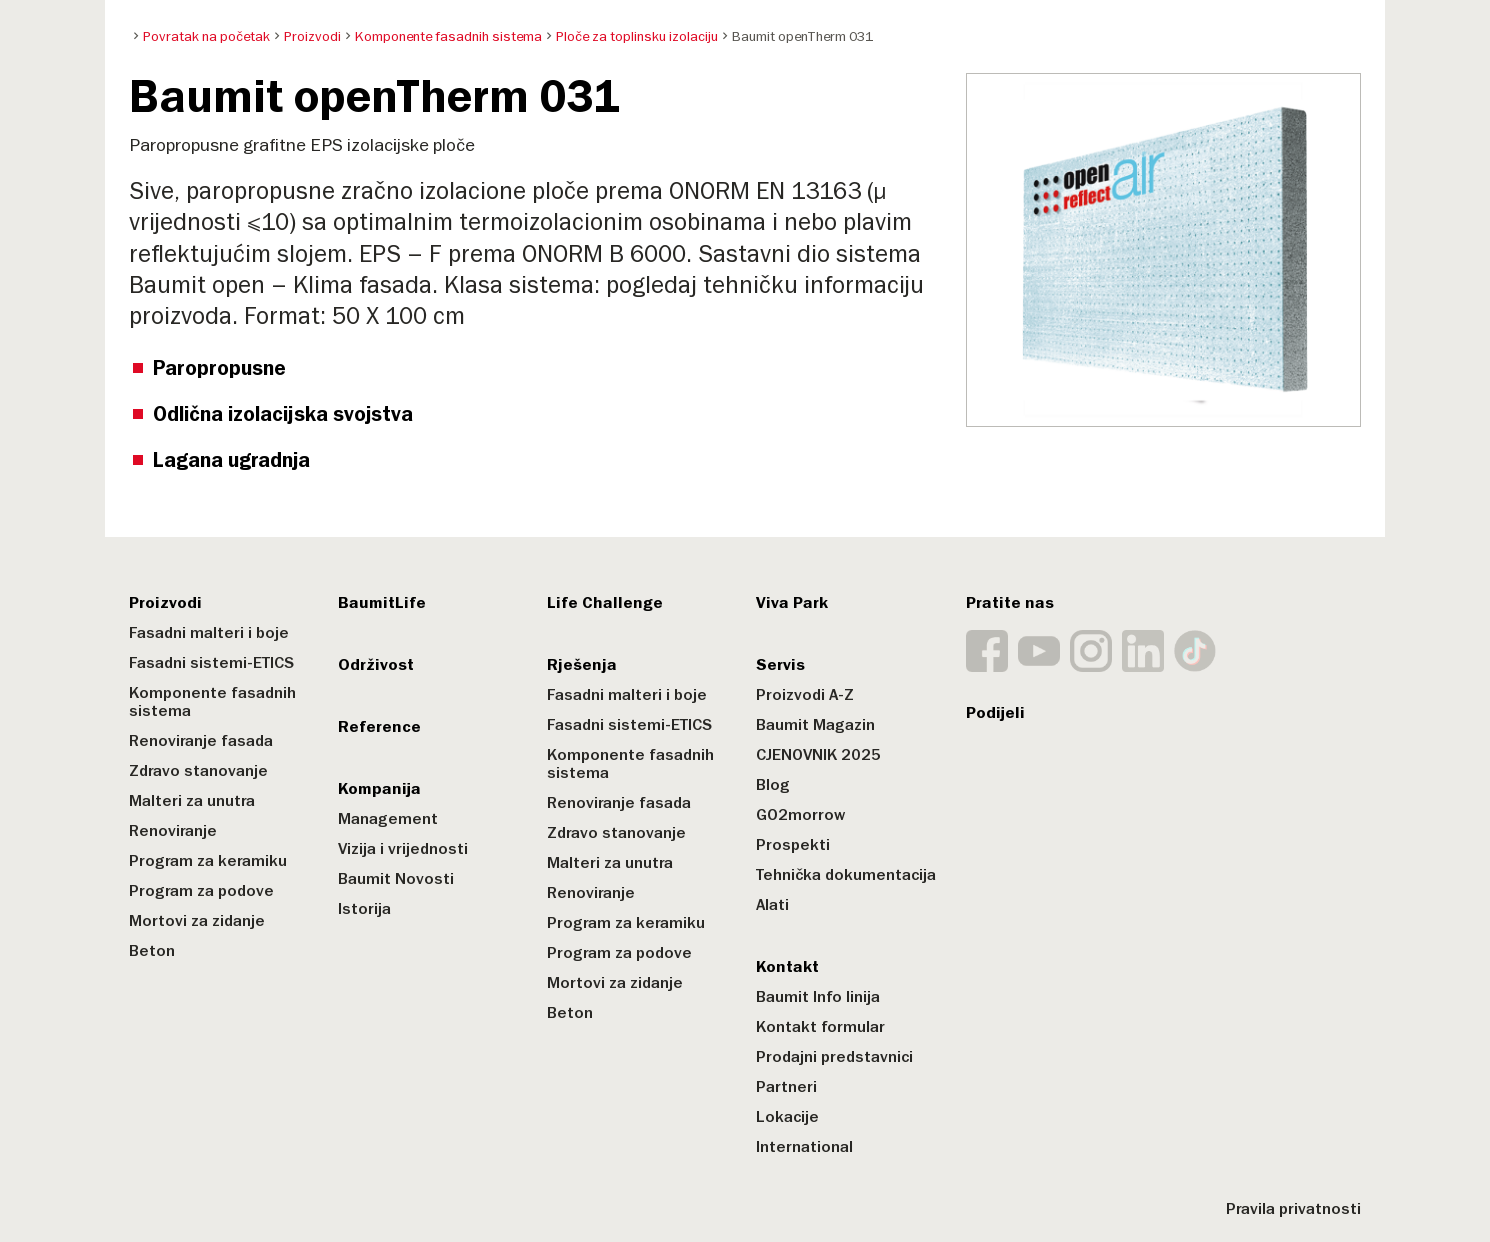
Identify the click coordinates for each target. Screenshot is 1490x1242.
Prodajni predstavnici (834, 1057)
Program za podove (201, 891)
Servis (780, 665)
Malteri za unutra (192, 801)
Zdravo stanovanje (198, 771)
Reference (379, 727)
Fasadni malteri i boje (209, 633)
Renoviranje (173, 831)
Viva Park (792, 603)
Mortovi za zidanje (197, 921)
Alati (772, 905)
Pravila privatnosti (1293, 1209)
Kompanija (379, 789)
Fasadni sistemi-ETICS (211, 663)
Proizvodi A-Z (805, 695)
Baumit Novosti (396, 879)
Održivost (376, 665)
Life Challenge (605, 603)
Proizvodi (165, 603)
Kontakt (787, 967)
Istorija (364, 909)
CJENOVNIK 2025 (818, 755)
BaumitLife (382, 603)
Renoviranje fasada (201, 741)
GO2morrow (800, 815)
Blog (773, 785)
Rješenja (582, 665)
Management (388, 819)
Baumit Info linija (818, 997)
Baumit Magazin (815, 725)
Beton (152, 951)
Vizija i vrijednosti (403, 849)
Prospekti (793, 845)
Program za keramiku (208, 861)
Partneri (786, 1087)
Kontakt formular (820, 1027)
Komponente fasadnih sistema (212, 702)
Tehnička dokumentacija (846, 875)
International (804, 1147)
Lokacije (787, 1117)
